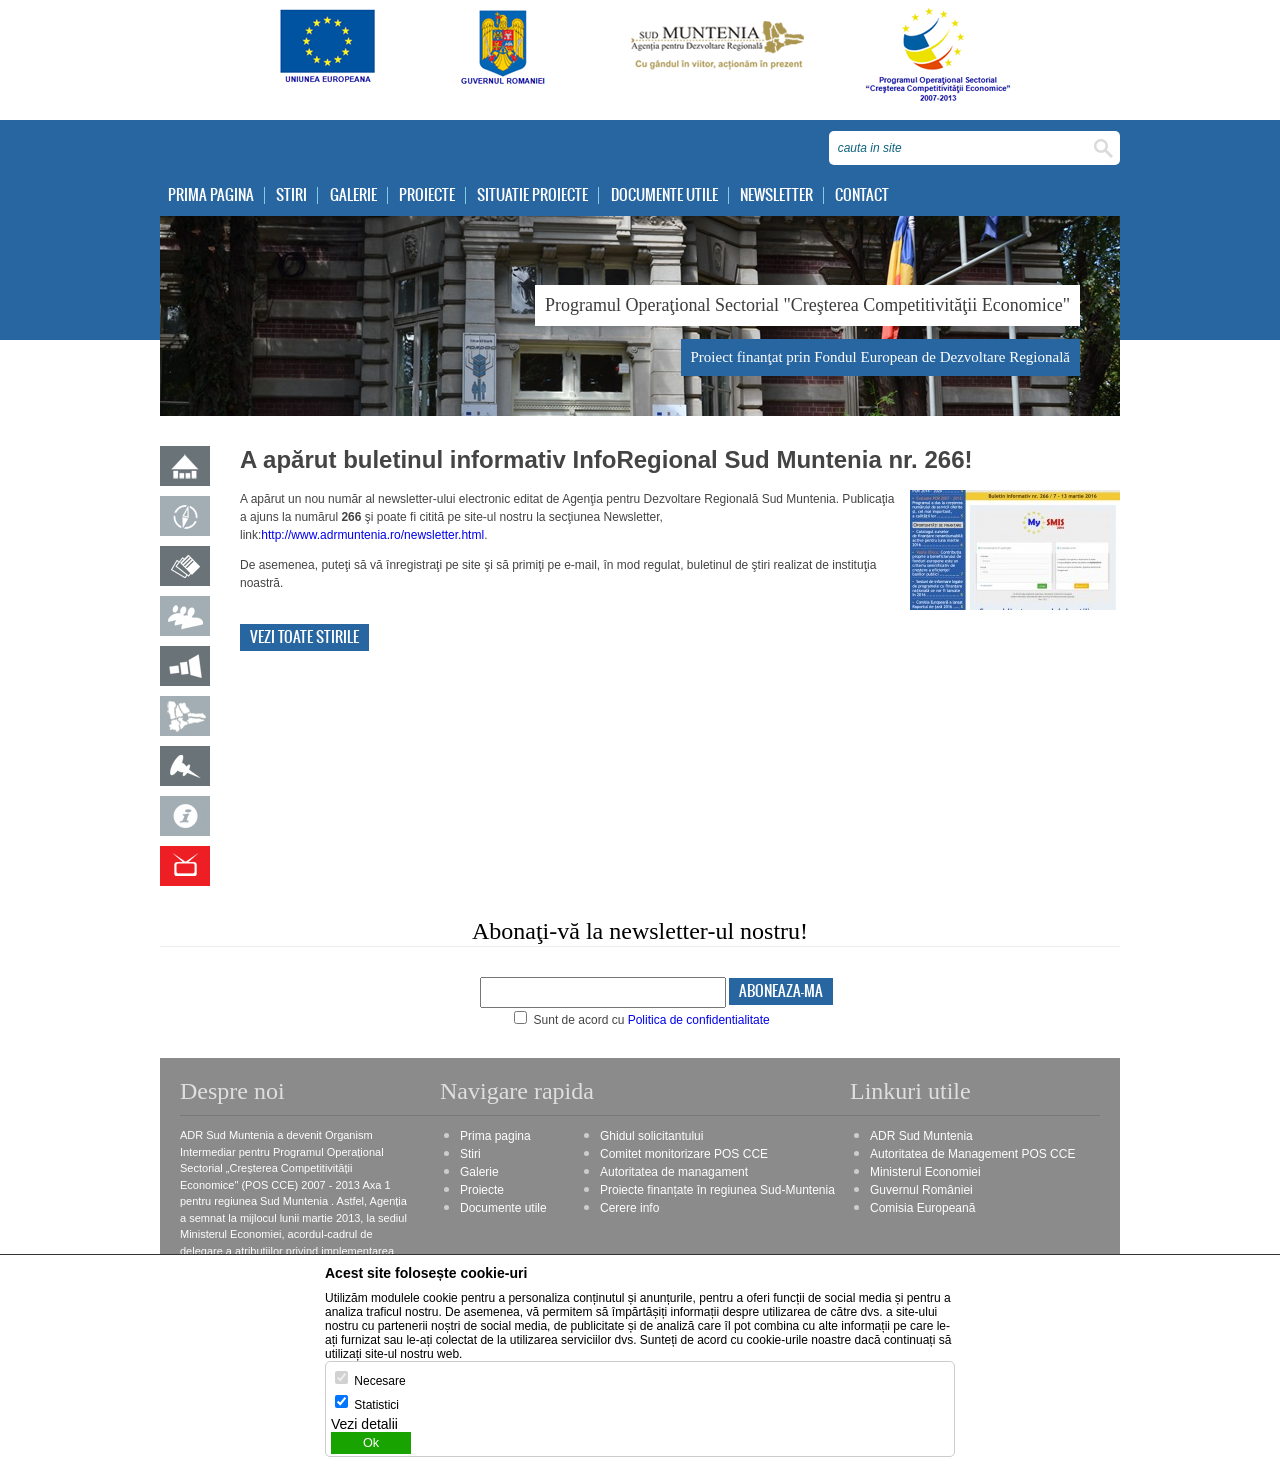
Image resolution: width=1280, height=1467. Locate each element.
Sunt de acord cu (642, 1020)
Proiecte (427, 195)
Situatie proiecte (532, 195)
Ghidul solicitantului (651, 1136)
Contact (862, 195)
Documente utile (664, 195)
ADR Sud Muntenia (921, 1136)
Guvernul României (921, 1190)
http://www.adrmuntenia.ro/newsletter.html (372, 535)
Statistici (376, 1405)
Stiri (291, 195)
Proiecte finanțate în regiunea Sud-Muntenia (717, 1190)
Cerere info (629, 1208)
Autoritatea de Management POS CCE (972, 1154)
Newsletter (776, 195)
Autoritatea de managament (674, 1172)
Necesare (379, 1381)
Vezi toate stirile (304, 637)
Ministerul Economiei (925, 1172)
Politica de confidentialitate (699, 1020)
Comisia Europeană (922, 1208)
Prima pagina (211, 195)
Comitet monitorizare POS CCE (684, 1154)
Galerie (353, 195)
